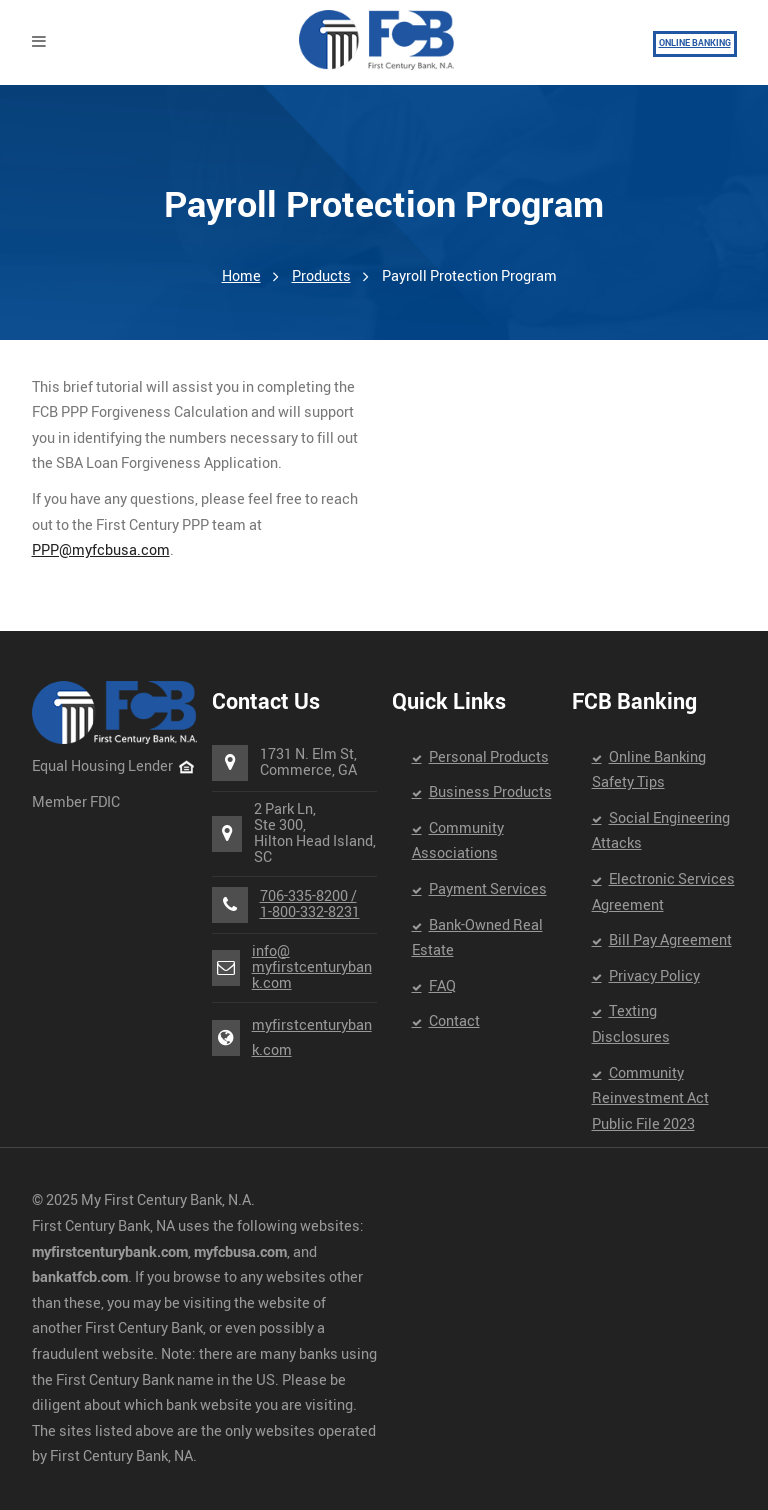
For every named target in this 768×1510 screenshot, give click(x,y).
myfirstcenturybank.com (312, 1038)
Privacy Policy (654, 976)
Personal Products (489, 757)
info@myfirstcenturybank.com (312, 968)
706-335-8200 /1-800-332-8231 (310, 905)
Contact (454, 1021)
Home (241, 276)
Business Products (490, 792)
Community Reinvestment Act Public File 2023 (650, 1099)
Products (321, 276)
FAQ (442, 986)
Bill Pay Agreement (670, 940)
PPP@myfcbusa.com (101, 550)
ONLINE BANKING (695, 43)
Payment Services (488, 889)
